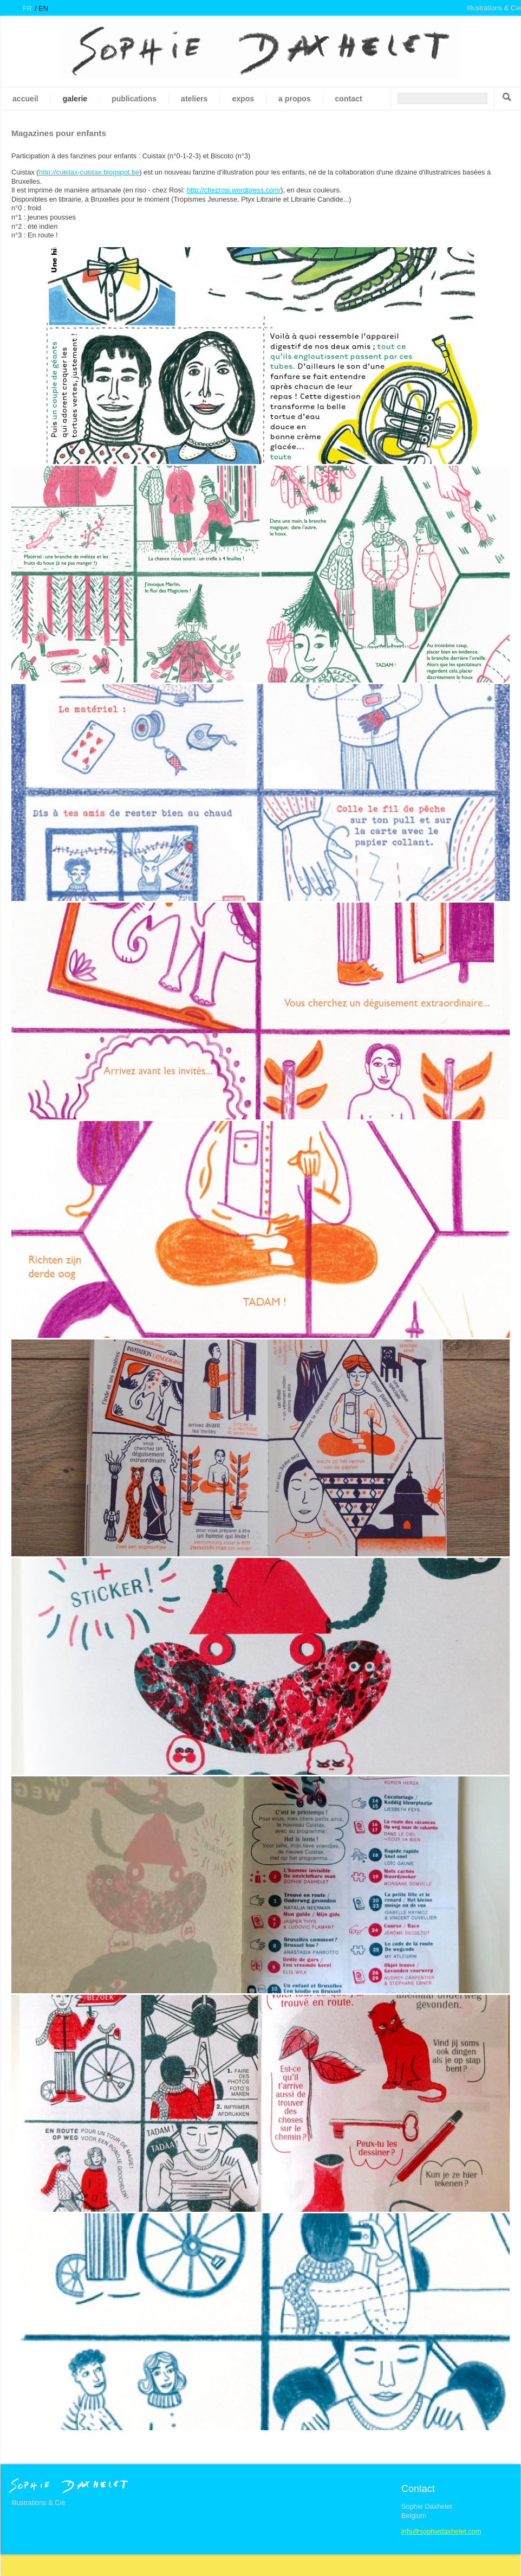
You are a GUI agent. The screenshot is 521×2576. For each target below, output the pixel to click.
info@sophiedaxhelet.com (441, 2531)
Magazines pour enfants (58, 133)
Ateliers (194, 98)
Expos (243, 98)
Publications (134, 98)
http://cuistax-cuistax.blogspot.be (89, 172)
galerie (75, 98)
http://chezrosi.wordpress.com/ (234, 190)
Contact (348, 98)
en (43, 8)
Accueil (25, 98)
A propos (294, 98)
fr (27, 8)
